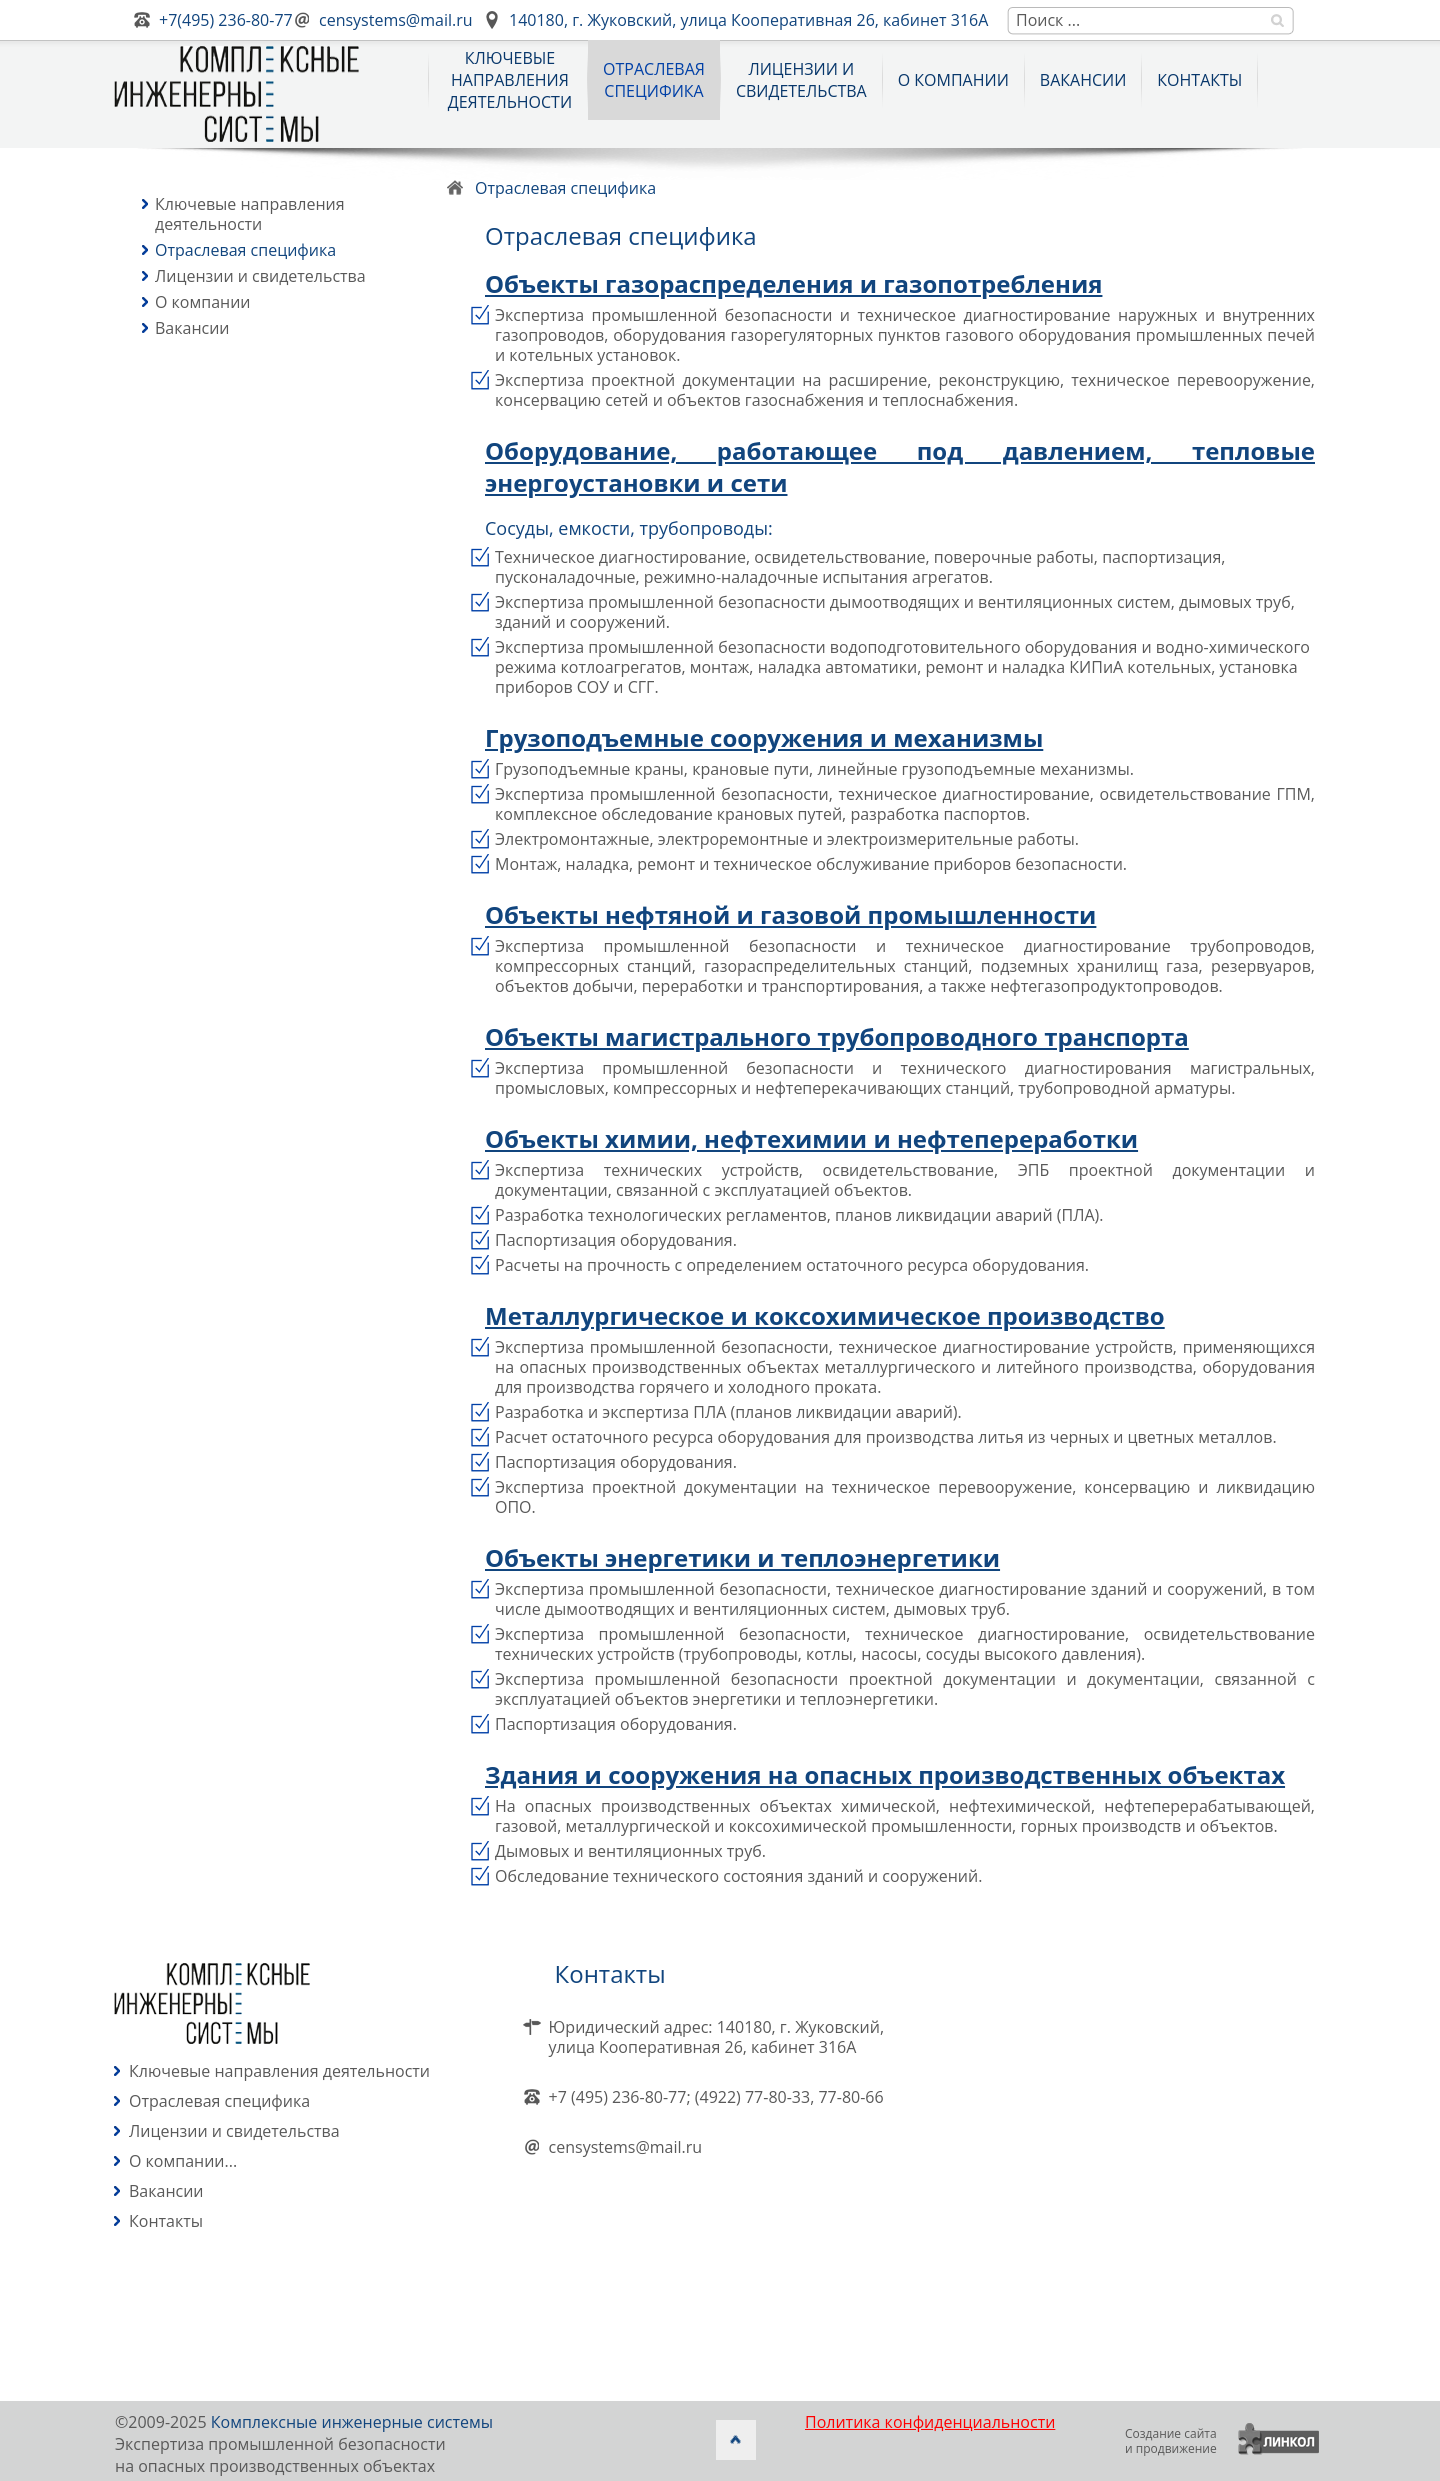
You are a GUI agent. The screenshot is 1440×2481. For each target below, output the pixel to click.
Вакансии (1083, 80)
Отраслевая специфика (245, 250)
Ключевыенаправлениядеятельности (510, 80)
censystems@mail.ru (396, 20)
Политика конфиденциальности (930, 2422)
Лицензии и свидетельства (801, 80)
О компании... (183, 2161)
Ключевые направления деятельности (250, 214)
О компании (953, 80)
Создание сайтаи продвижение (1171, 2441)
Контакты (1199, 80)
